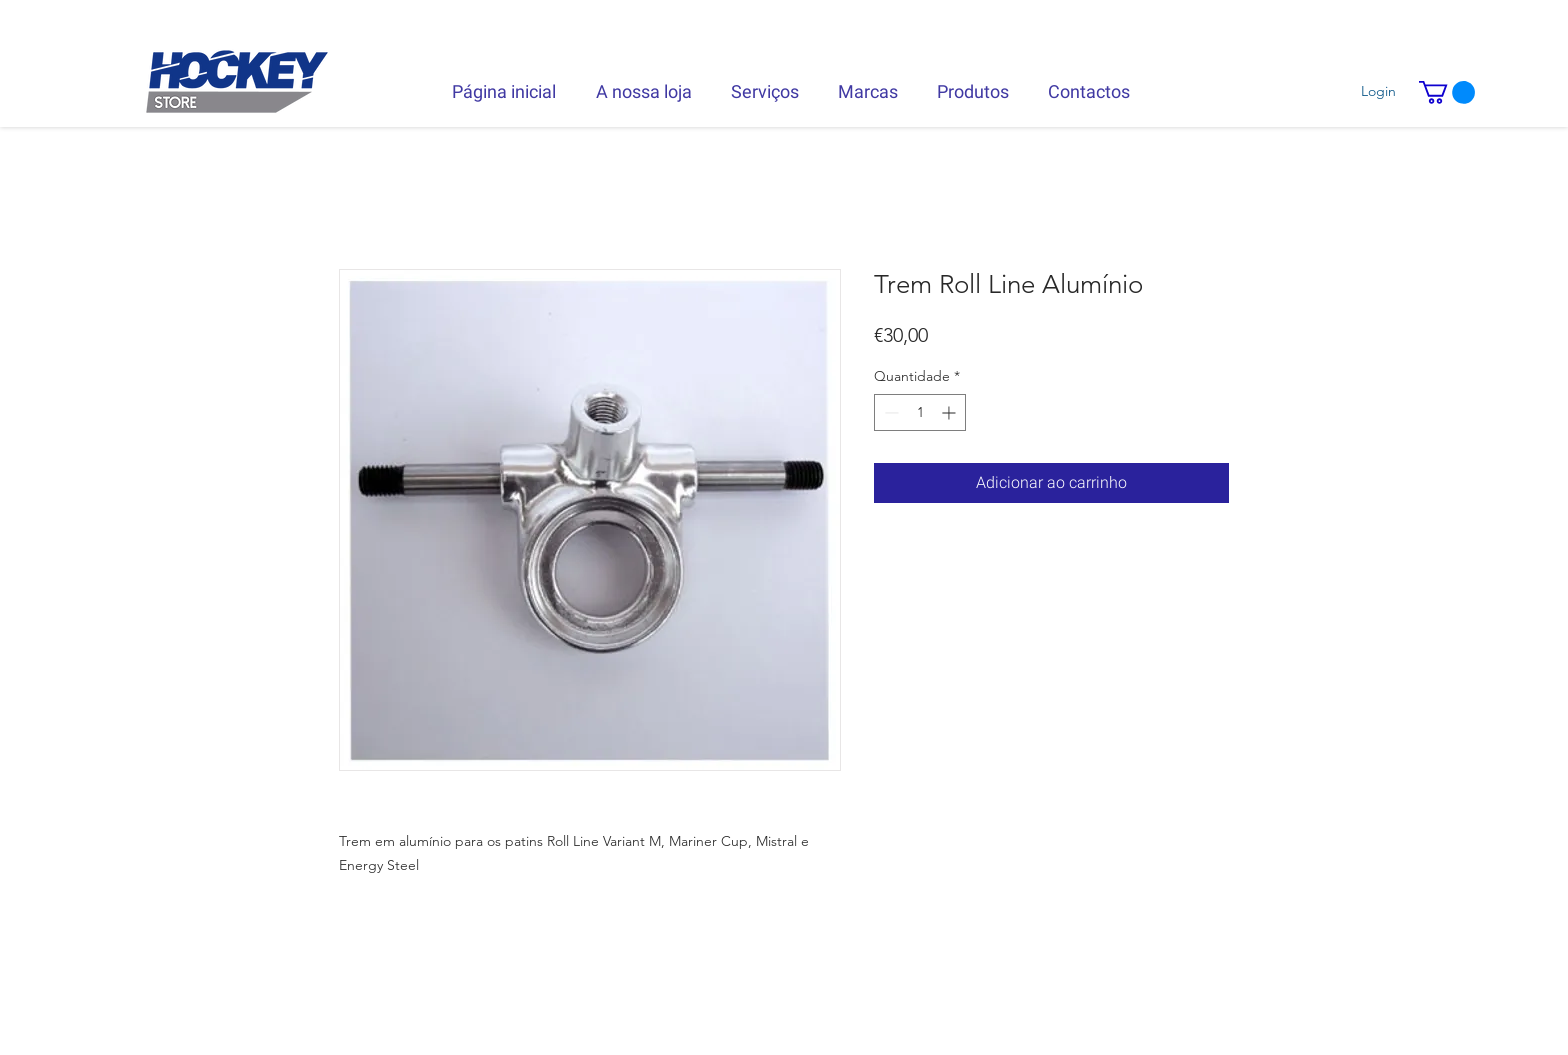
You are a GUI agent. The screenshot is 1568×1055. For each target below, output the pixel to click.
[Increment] (950, 412)
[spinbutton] (920, 412)
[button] (1447, 92)
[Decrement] (889, 412)
